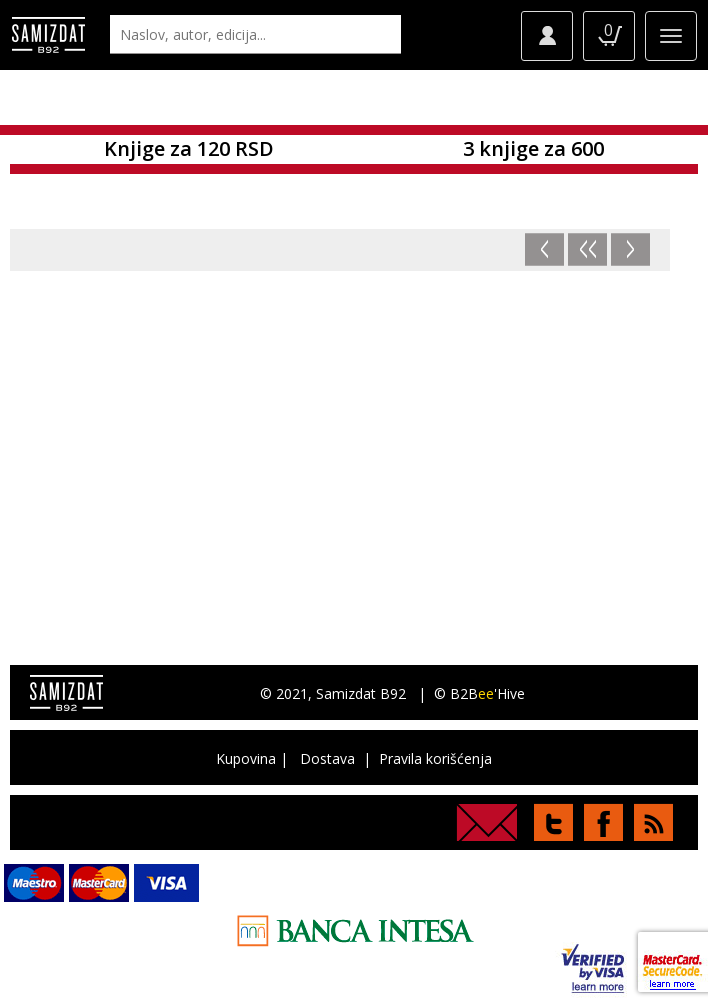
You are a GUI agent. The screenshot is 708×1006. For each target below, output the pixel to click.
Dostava (327, 758)
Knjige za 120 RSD (189, 148)
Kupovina (246, 758)
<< (588, 249)
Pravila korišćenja (435, 758)
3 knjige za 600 (533, 148)
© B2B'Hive (479, 693)
